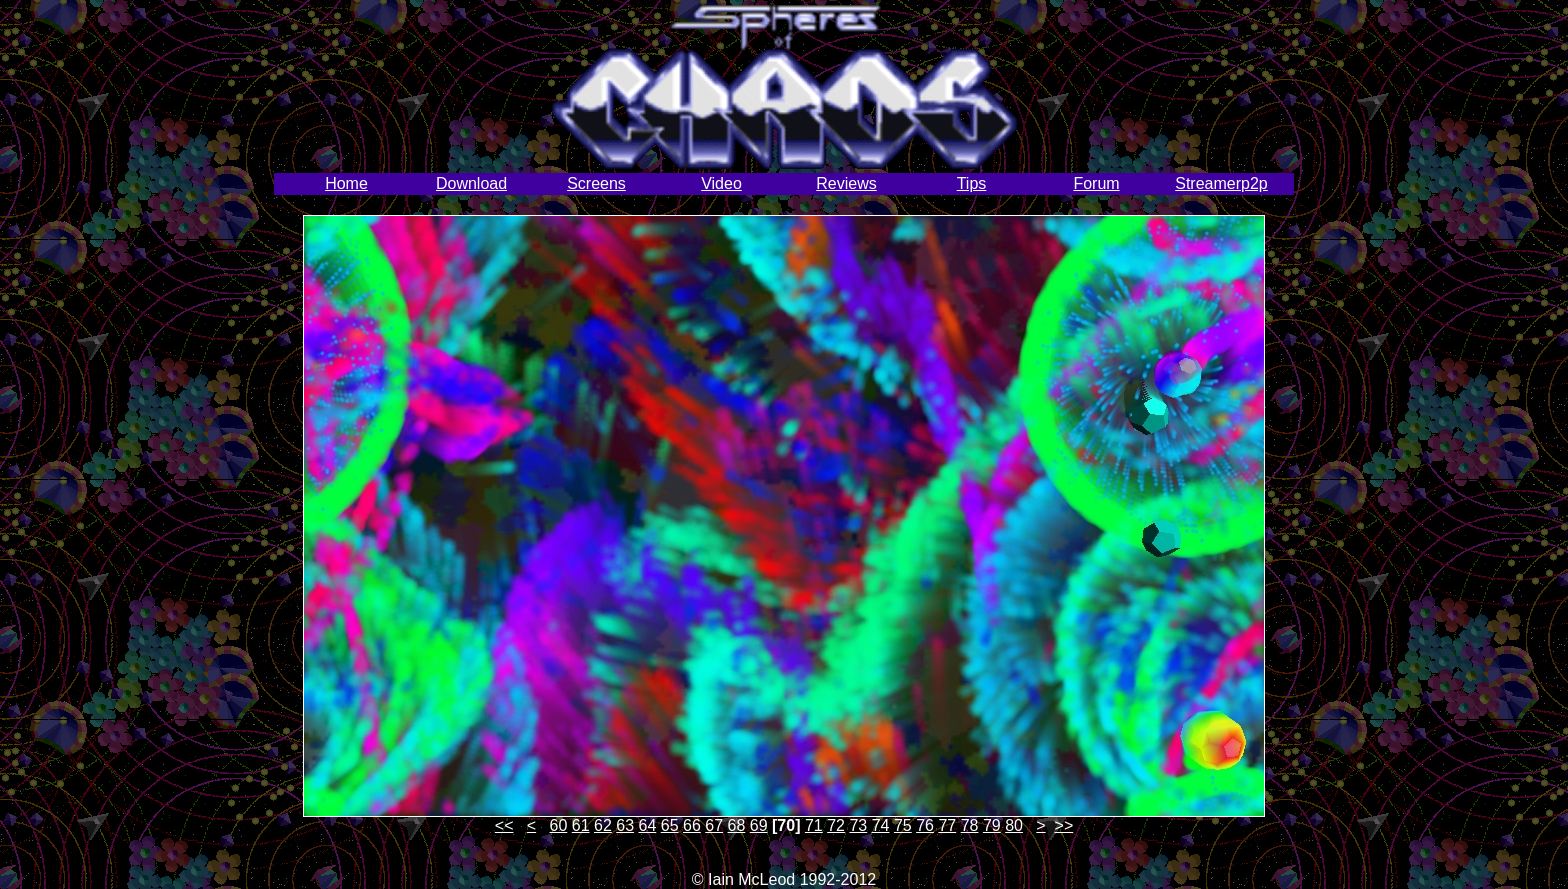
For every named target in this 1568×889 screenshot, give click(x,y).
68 (737, 825)
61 (581, 825)
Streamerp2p (1221, 183)
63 (625, 825)
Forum (1096, 183)
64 (648, 825)
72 (836, 825)
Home (346, 183)
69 (759, 825)
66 (692, 825)
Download (471, 183)
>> (1064, 825)
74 (881, 825)
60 (559, 825)
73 (858, 825)
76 (925, 825)
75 (903, 825)
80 (1014, 825)
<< (504, 825)
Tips (972, 183)
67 (714, 825)
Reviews (846, 183)
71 (814, 825)
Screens (596, 183)
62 (603, 825)
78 (970, 825)
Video (721, 183)
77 (947, 825)
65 (670, 825)
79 (992, 825)
